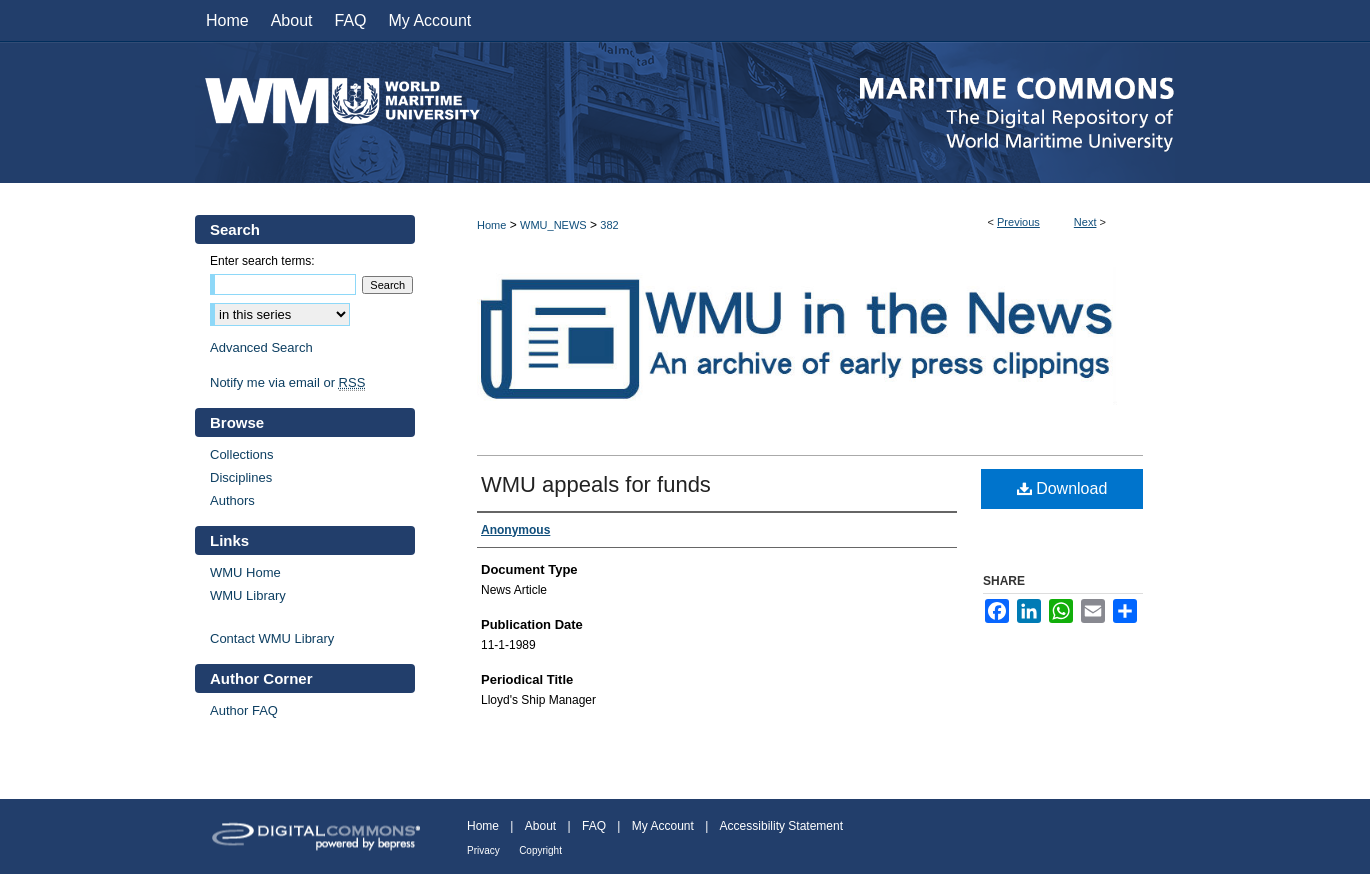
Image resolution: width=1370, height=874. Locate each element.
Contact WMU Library (272, 638)
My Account (663, 826)
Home (491, 225)
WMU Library (248, 595)
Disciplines (241, 477)
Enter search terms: (262, 261)
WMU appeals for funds (596, 484)
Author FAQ (244, 710)
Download (1062, 488)
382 (609, 225)
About (540, 826)
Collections (242, 454)
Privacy (483, 850)
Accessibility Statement (781, 826)
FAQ (594, 826)
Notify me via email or (287, 382)
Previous (1018, 222)
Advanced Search (261, 347)
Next (1085, 222)
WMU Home (245, 572)
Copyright (540, 850)
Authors (232, 500)
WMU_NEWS (553, 225)
